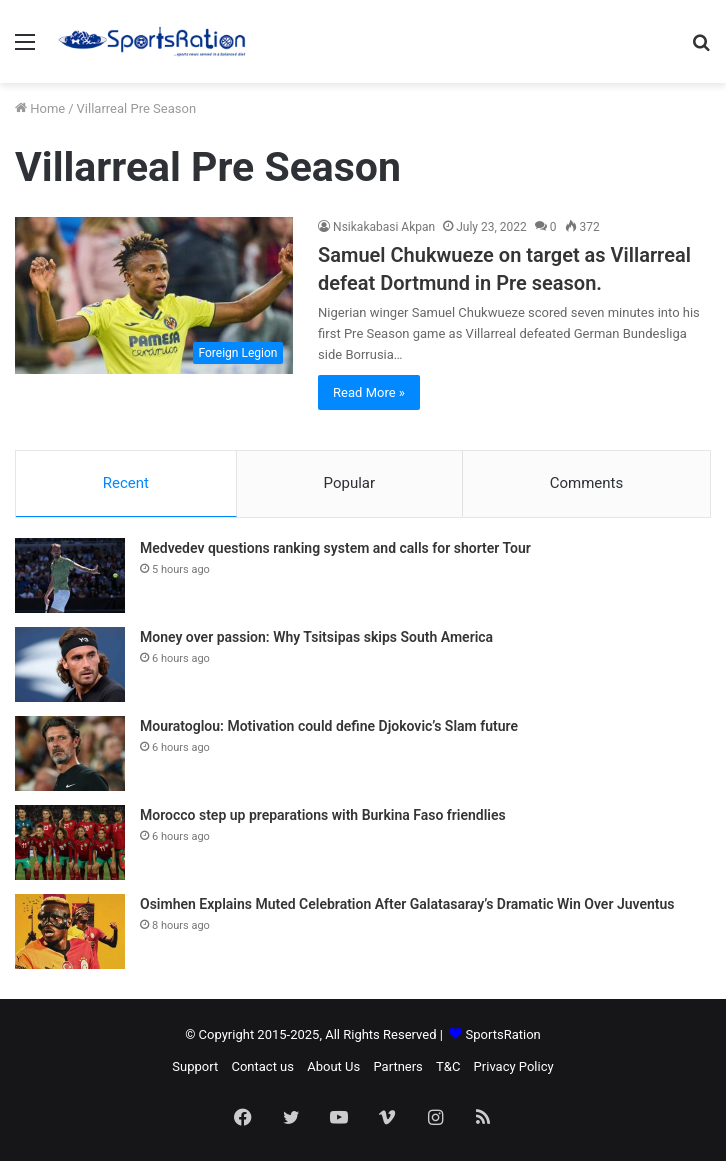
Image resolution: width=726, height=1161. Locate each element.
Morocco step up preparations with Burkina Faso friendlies (323, 815)
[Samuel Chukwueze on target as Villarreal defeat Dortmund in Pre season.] (154, 295)
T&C (448, 1066)
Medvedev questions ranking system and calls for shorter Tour (335, 548)
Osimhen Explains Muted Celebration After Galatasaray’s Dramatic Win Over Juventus (407, 904)
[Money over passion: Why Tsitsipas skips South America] (70, 664)
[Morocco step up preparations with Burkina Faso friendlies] (70, 842)
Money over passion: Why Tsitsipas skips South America (316, 637)
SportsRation (503, 1034)
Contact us (262, 1066)
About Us (333, 1066)
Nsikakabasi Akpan (384, 227)
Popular (350, 483)
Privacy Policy (514, 1066)
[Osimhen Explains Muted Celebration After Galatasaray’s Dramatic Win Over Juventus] (70, 931)
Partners (397, 1066)
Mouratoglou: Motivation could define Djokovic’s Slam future (329, 726)
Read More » (369, 392)
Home (40, 108)
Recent (126, 483)
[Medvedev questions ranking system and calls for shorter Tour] (70, 575)
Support (195, 1066)
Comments (587, 483)
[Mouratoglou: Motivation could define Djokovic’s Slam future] (70, 753)
